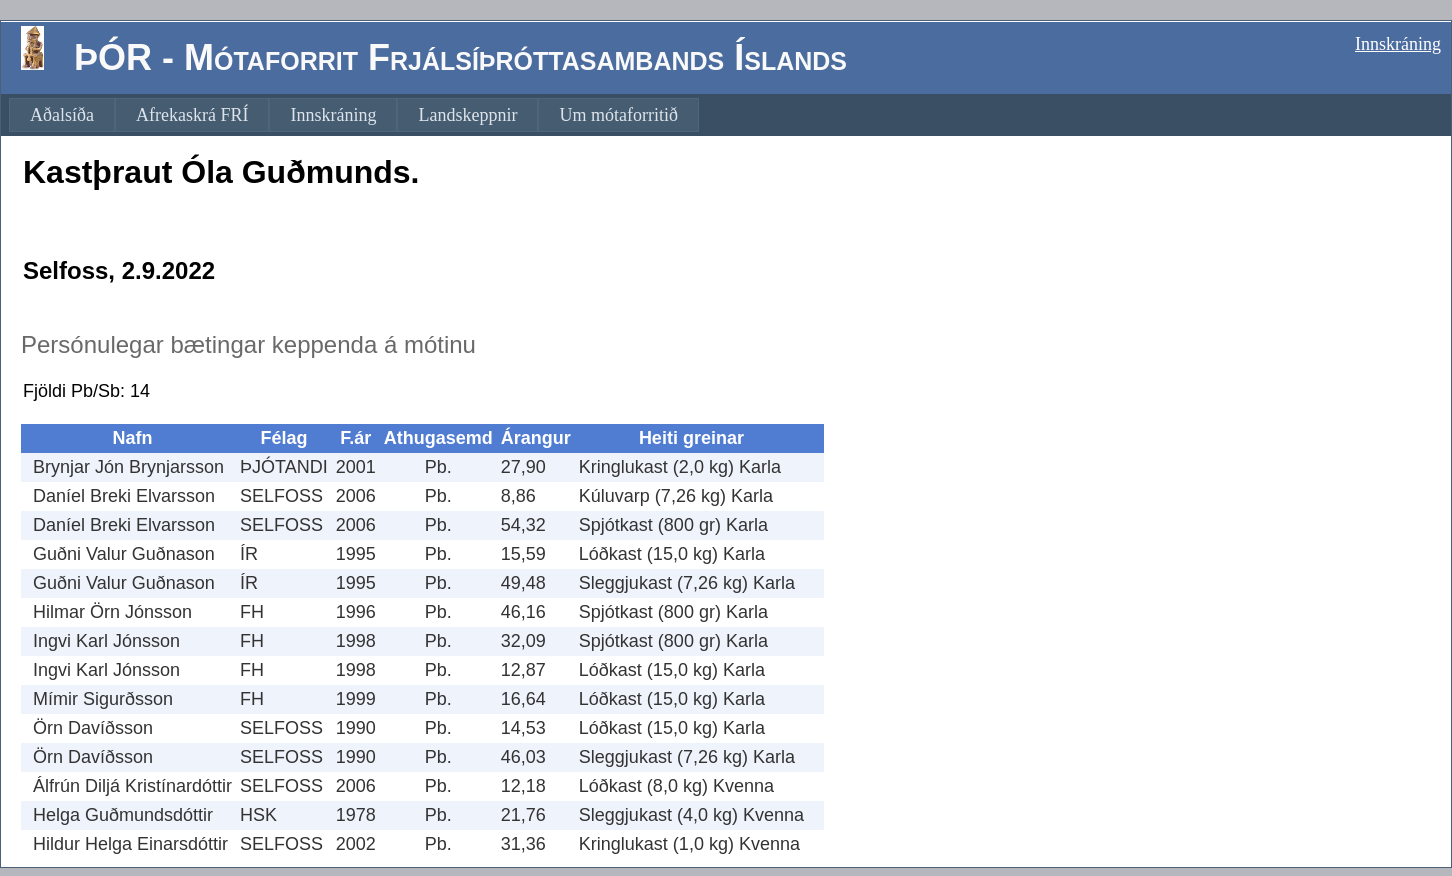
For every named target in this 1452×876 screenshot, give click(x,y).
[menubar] (354, 115)
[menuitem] (62, 115)
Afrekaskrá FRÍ (192, 115)
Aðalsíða (62, 115)
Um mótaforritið (618, 115)
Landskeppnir (467, 115)
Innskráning (1398, 44)
